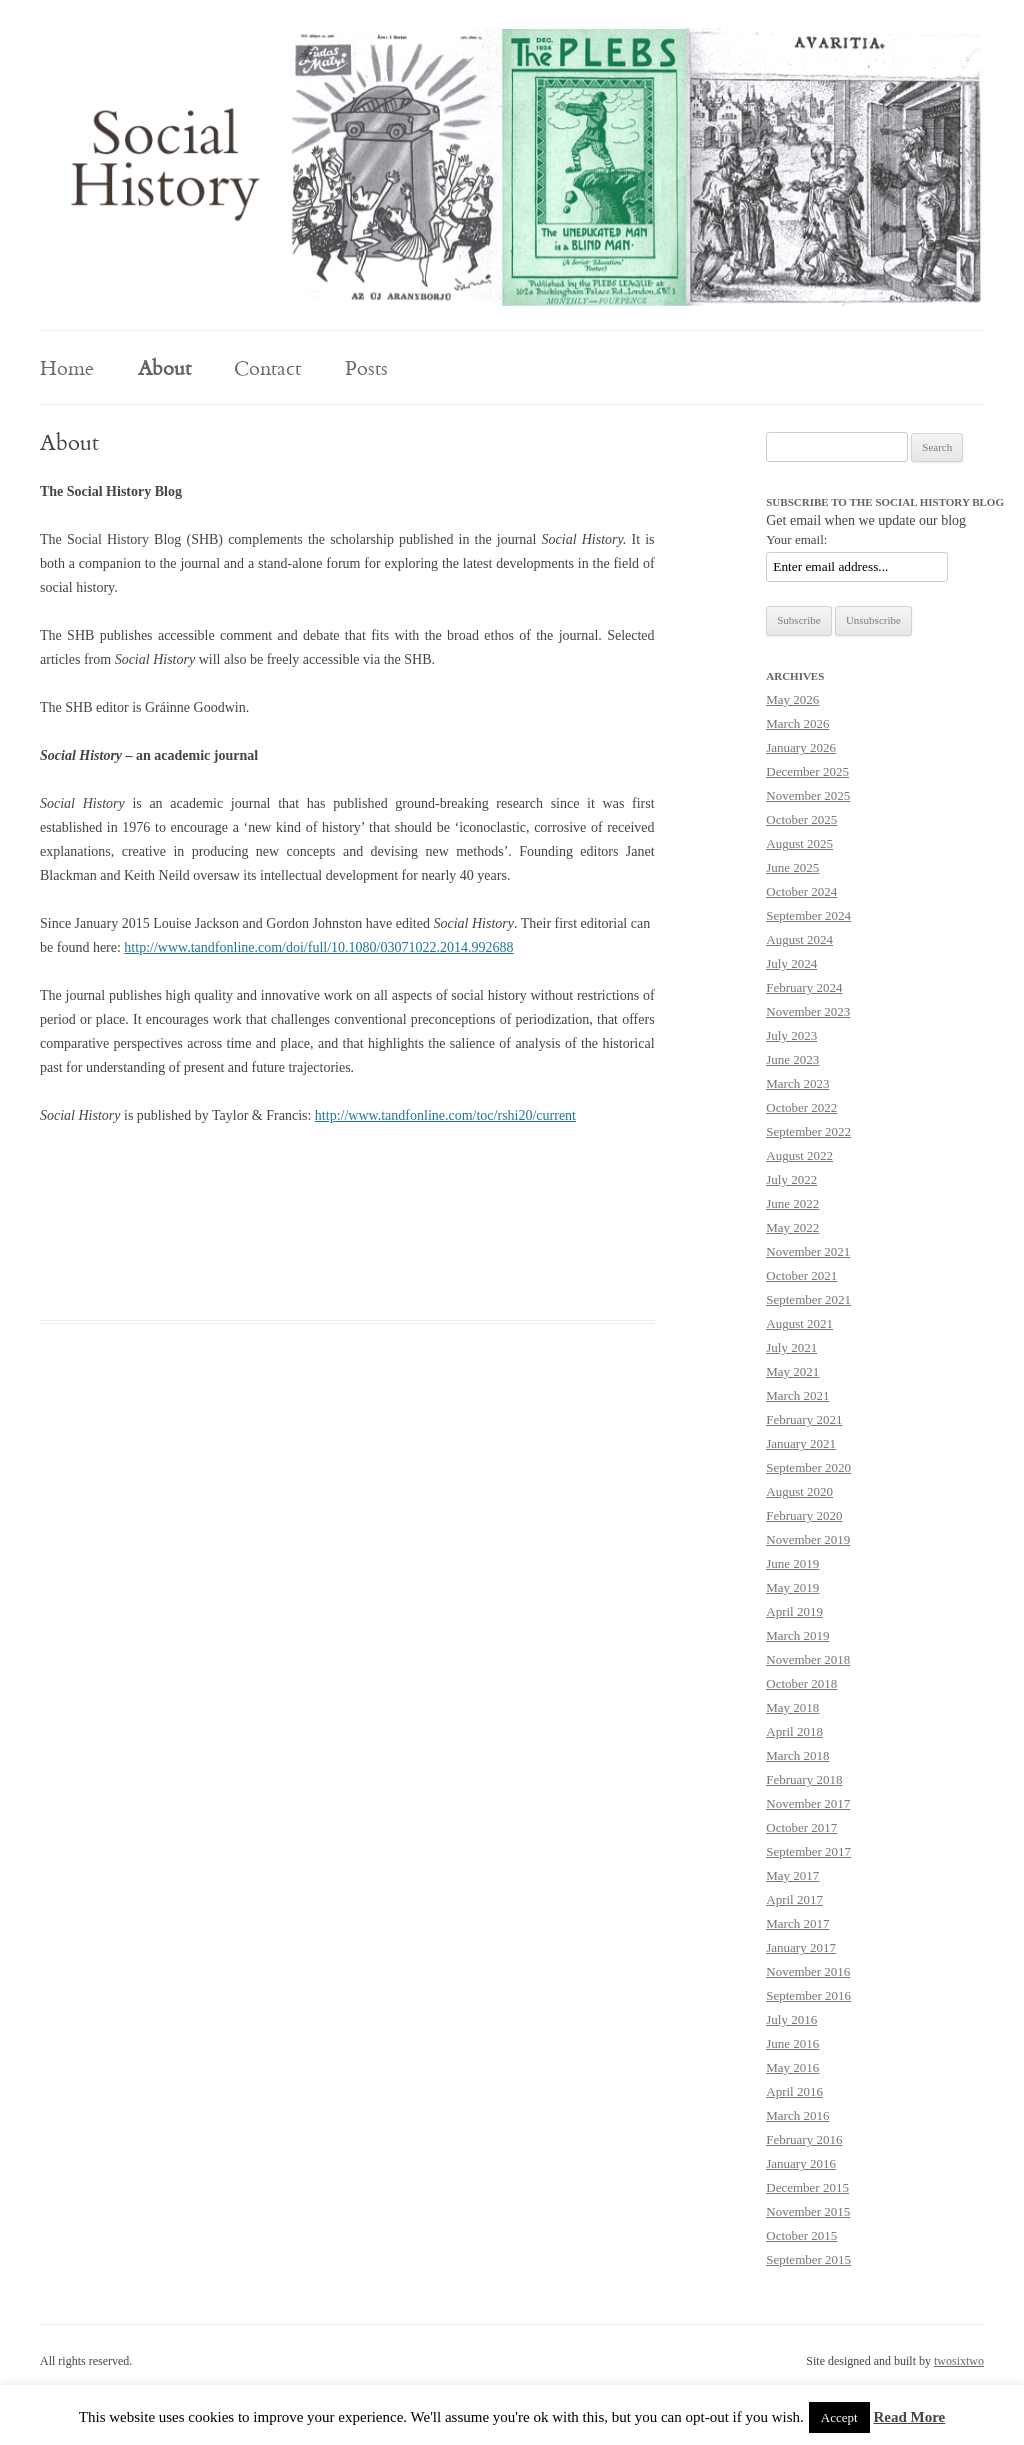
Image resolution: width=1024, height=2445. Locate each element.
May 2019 (792, 1587)
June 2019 (792, 1563)
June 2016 (792, 2043)
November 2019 (808, 1539)
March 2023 (797, 1083)
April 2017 (794, 1899)
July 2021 (791, 1347)
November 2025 (808, 795)
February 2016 (804, 2139)
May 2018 (792, 1707)
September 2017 (808, 1851)
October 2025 (801, 819)
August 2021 (799, 1323)
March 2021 (797, 1395)
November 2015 (808, 2211)
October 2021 (801, 1275)
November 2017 (808, 1803)
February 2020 (804, 1515)
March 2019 (797, 1635)
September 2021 (808, 1299)
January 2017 (801, 1947)
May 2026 (792, 699)
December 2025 (807, 771)
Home (67, 367)
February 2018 (804, 1779)
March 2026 (797, 723)
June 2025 (792, 867)
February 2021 (804, 1419)
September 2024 (808, 915)
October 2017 (801, 1827)
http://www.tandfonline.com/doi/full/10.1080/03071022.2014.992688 (318, 947)
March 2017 (797, 1923)
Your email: (796, 539)
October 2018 (801, 1683)
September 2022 (808, 1131)
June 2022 (792, 1203)
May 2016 (792, 2067)
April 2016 (794, 2091)
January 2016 (801, 2163)
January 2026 (801, 747)
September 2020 (808, 1467)
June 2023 (792, 1059)
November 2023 (808, 1011)
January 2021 (801, 1443)
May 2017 (792, 1875)
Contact (267, 367)
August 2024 (799, 939)
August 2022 (799, 1155)
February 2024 (804, 987)
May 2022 (792, 1227)
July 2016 (791, 2019)
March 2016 (797, 2115)
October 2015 (801, 2235)
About (164, 367)
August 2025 (799, 843)
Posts (366, 367)
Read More (909, 2417)
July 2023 (791, 1035)
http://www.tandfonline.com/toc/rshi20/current (445, 1115)
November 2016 (808, 1971)
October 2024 (801, 891)
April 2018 (794, 1731)
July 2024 (791, 963)
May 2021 (792, 1371)
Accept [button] (839, 2417)
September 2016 (808, 1995)
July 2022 (791, 1179)
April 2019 (794, 1611)
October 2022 (801, 1107)
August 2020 (799, 1491)
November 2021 (808, 1251)
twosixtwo (959, 2361)
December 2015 (807, 2187)
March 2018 (797, 1755)
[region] (512, 167)
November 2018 (808, 1659)
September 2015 (808, 2259)
